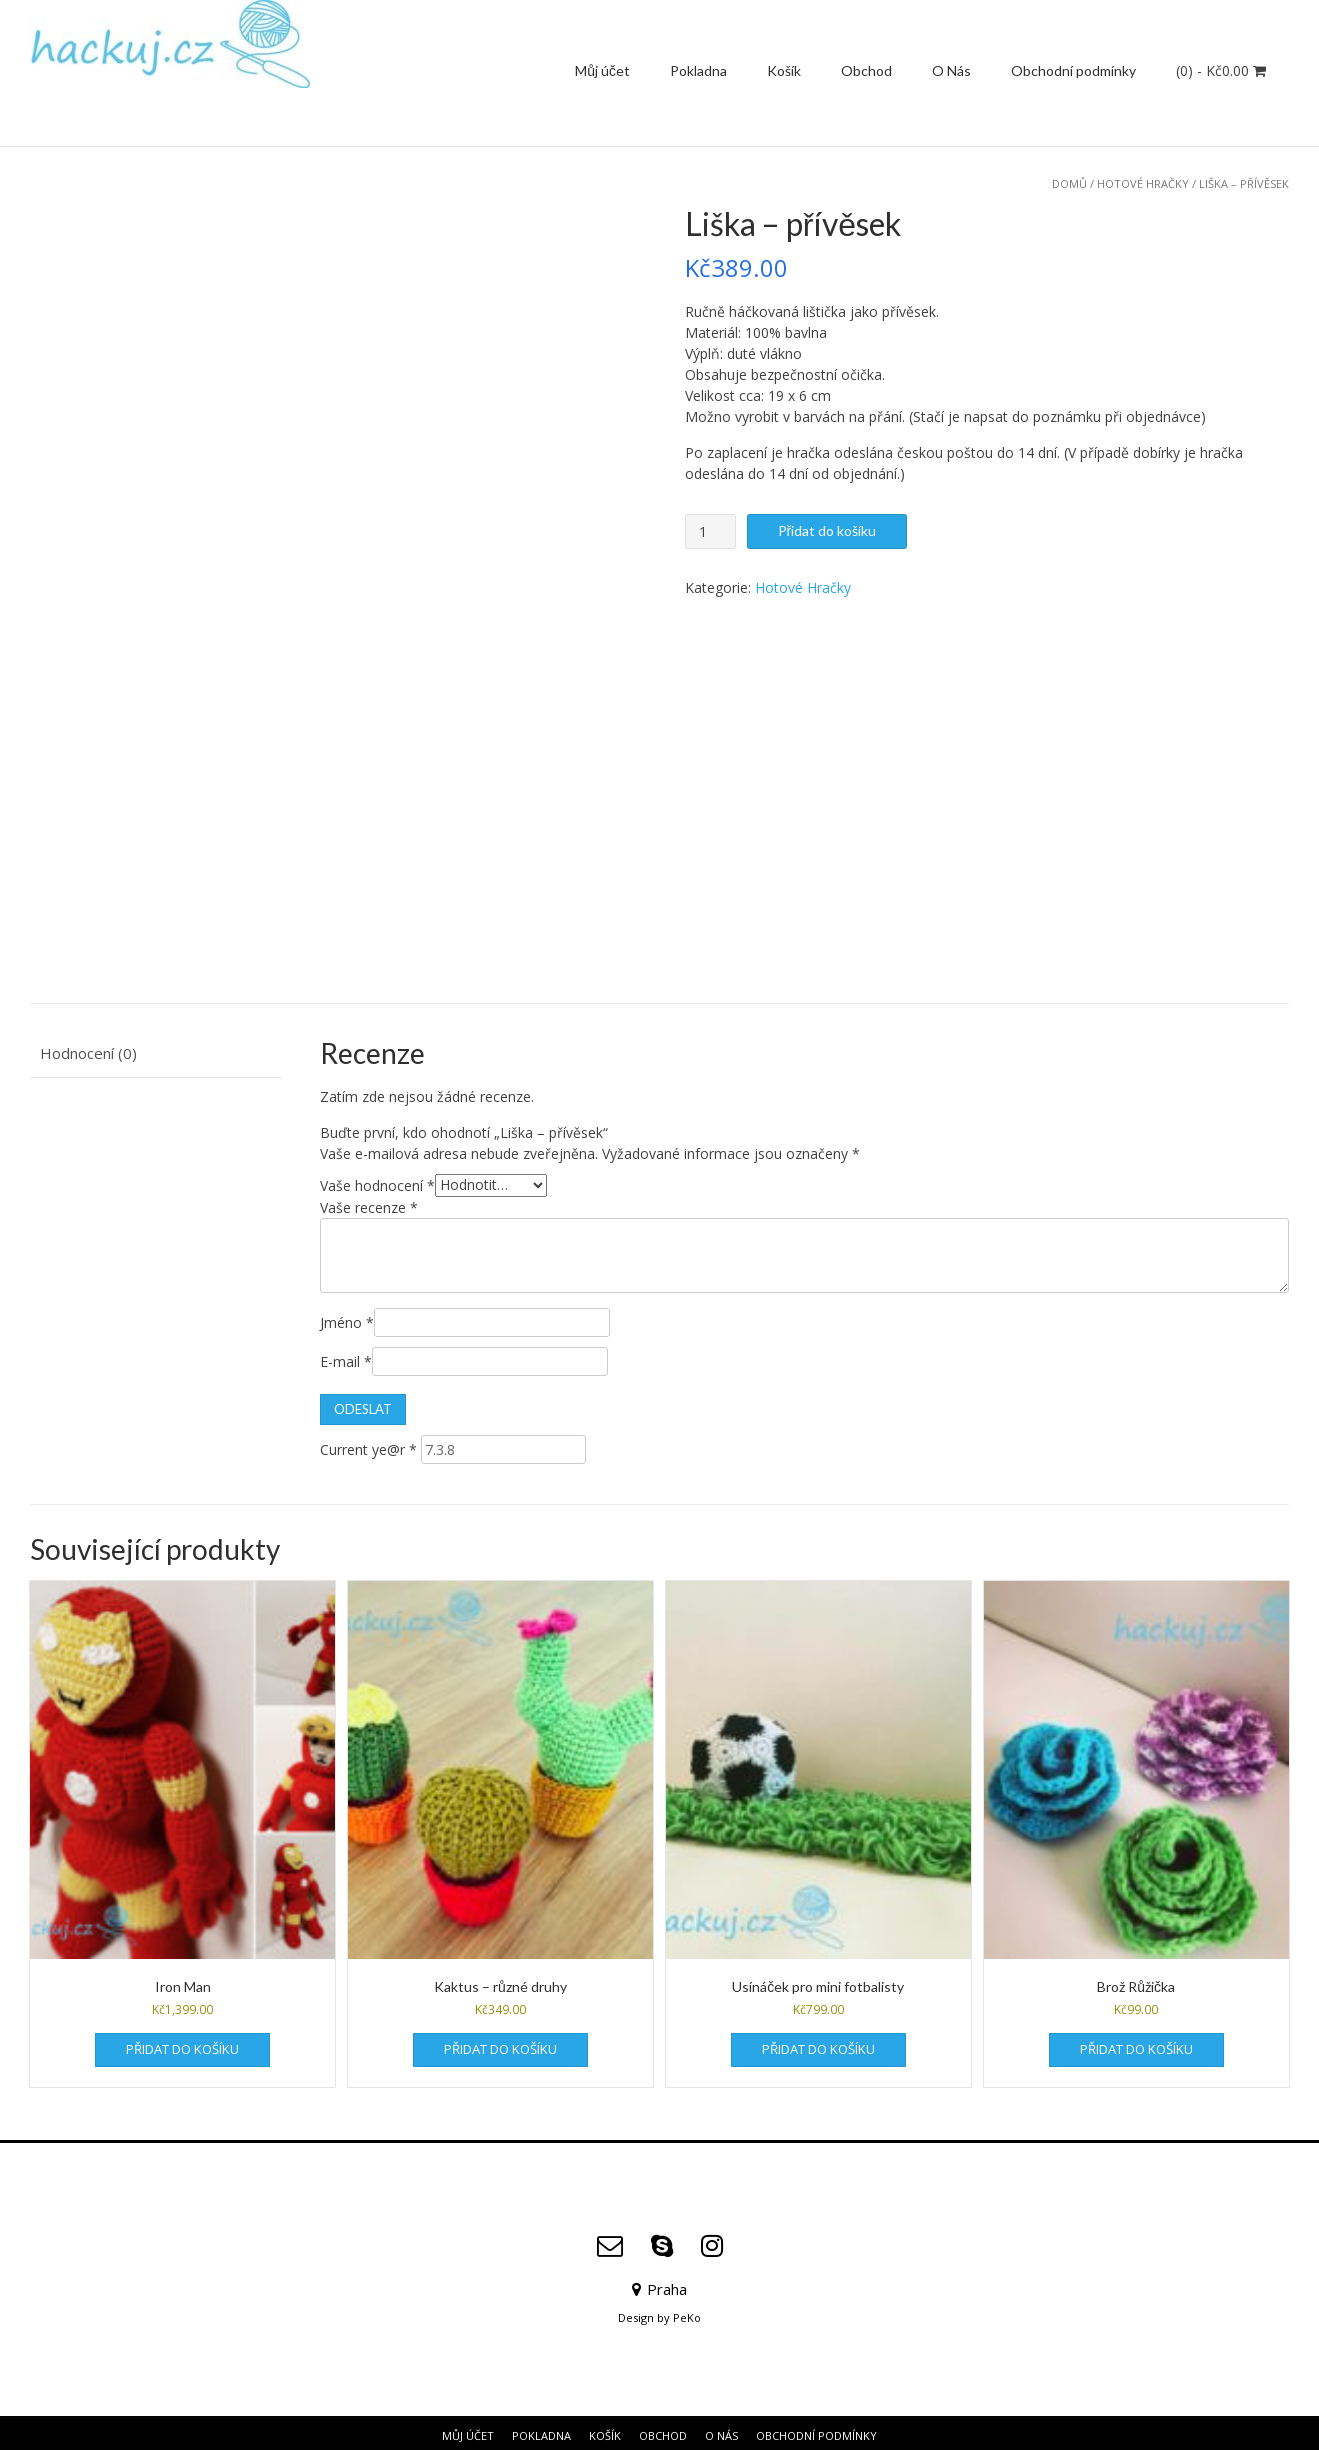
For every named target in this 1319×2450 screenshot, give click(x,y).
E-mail (346, 1356)
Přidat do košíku (827, 530)
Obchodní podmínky (1073, 70)
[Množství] (710, 531)
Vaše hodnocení (377, 1179)
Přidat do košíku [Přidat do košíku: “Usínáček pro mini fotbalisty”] (818, 2044)
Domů (1069, 183)
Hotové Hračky (1143, 183)
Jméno (347, 1317)
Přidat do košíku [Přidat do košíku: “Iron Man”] (182, 2044)
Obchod (866, 70)
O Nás (951, 70)
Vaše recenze (369, 1202)
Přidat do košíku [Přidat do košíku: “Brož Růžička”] (1136, 2044)
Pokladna (698, 70)
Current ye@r (368, 1444)
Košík (784, 70)
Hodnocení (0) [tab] (88, 1048)
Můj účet (602, 70)
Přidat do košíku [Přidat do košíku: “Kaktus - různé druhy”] (500, 2044)
